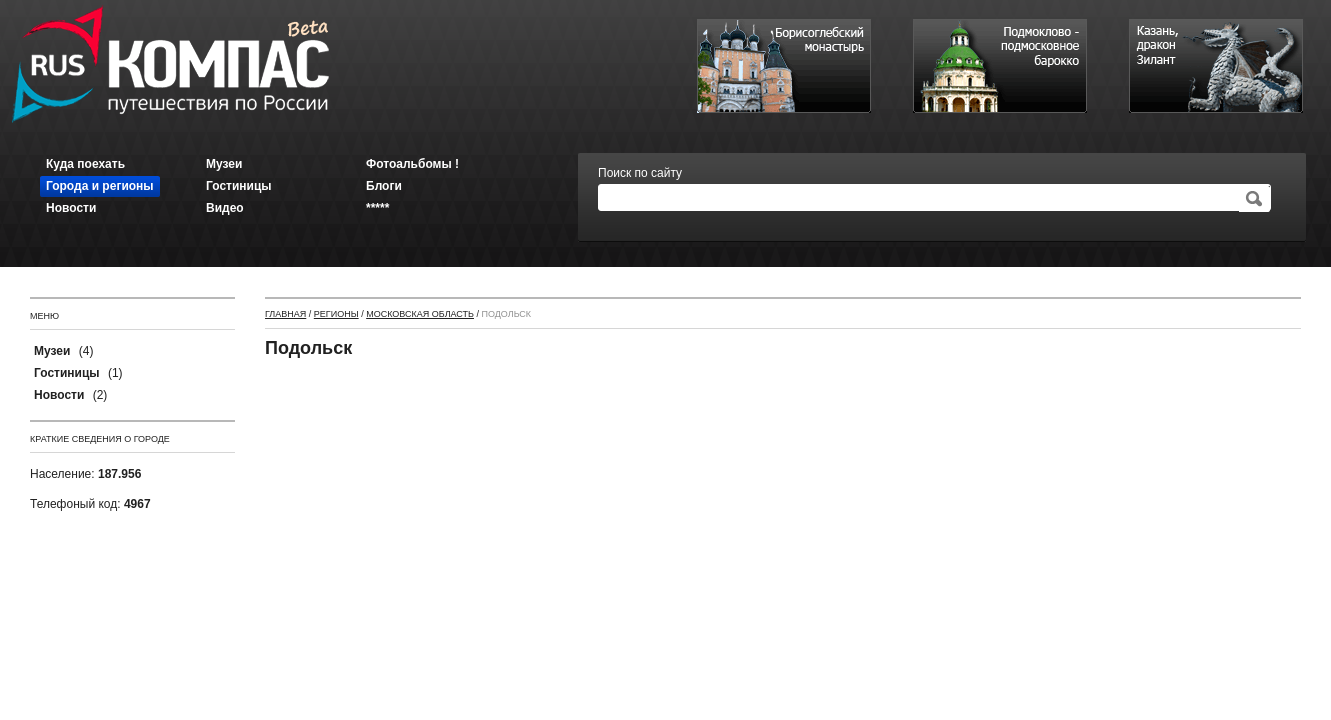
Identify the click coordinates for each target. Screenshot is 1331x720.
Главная (285, 314)
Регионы (336, 314)
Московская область (420, 314)
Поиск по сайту (640, 173)
